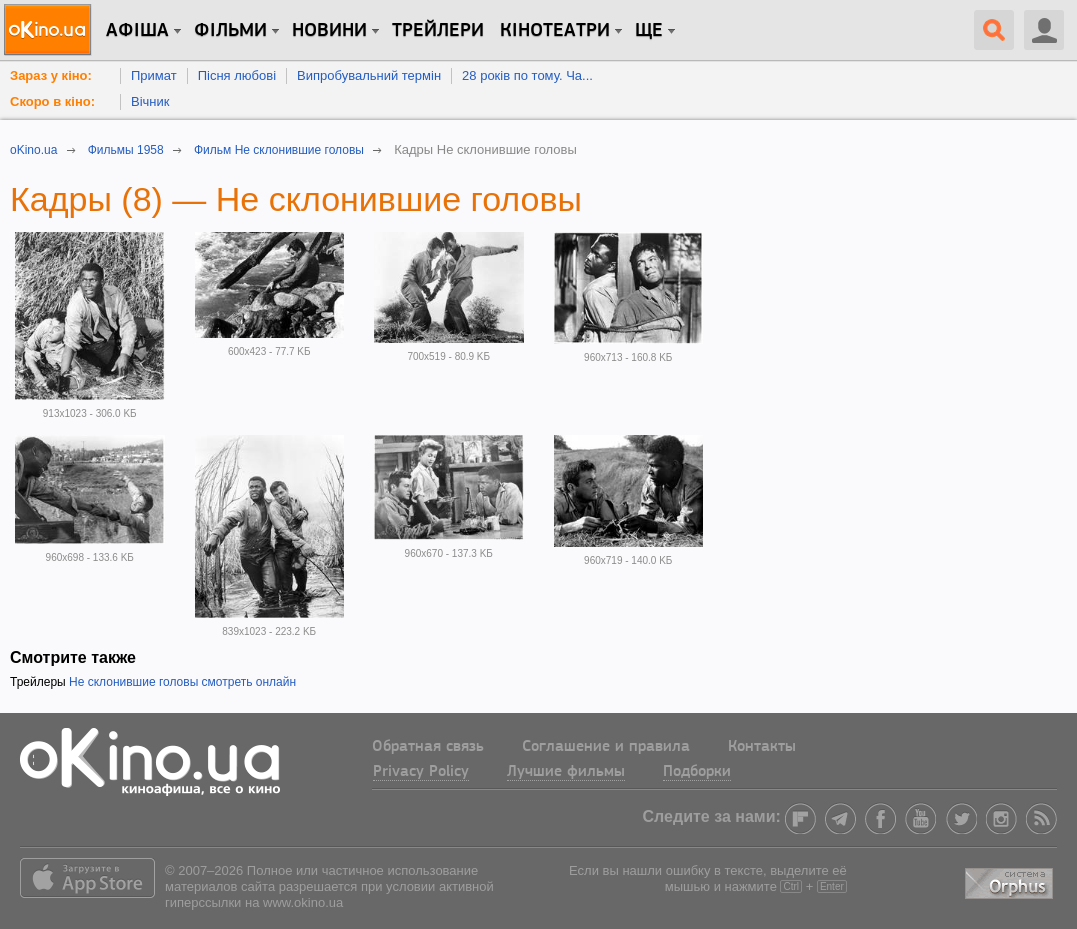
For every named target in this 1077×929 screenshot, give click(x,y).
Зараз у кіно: (51, 75)
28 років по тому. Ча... (527, 75)
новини (329, 31)
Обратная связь (428, 747)
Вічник (150, 101)
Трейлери (438, 31)
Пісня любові (237, 75)
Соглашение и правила (606, 747)
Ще (649, 31)
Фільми (230, 31)
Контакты (762, 747)
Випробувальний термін (369, 75)
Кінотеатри (555, 31)
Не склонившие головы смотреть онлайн (182, 682)
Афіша (137, 31)
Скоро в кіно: (52, 101)
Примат (154, 75)
